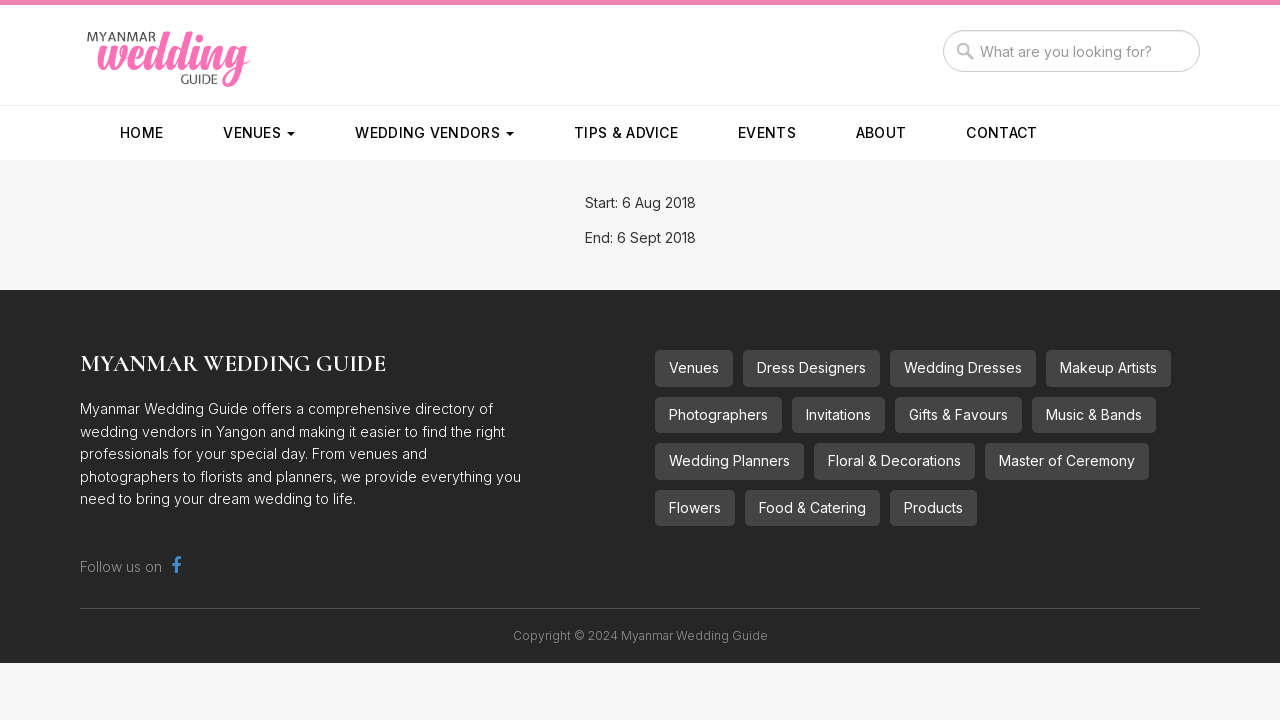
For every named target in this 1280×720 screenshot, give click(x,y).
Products (933, 507)
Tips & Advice (626, 132)
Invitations (838, 414)
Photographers (718, 414)
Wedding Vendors (434, 132)
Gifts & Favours (958, 414)
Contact (1001, 132)
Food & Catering (812, 507)
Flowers (695, 507)
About (881, 132)
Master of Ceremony (1067, 460)
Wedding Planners (729, 460)
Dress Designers (811, 367)
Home (141, 132)
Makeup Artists (1108, 367)
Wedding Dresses (963, 367)
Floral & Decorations (894, 460)
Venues (259, 132)
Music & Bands (1094, 414)
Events (767, 132)
